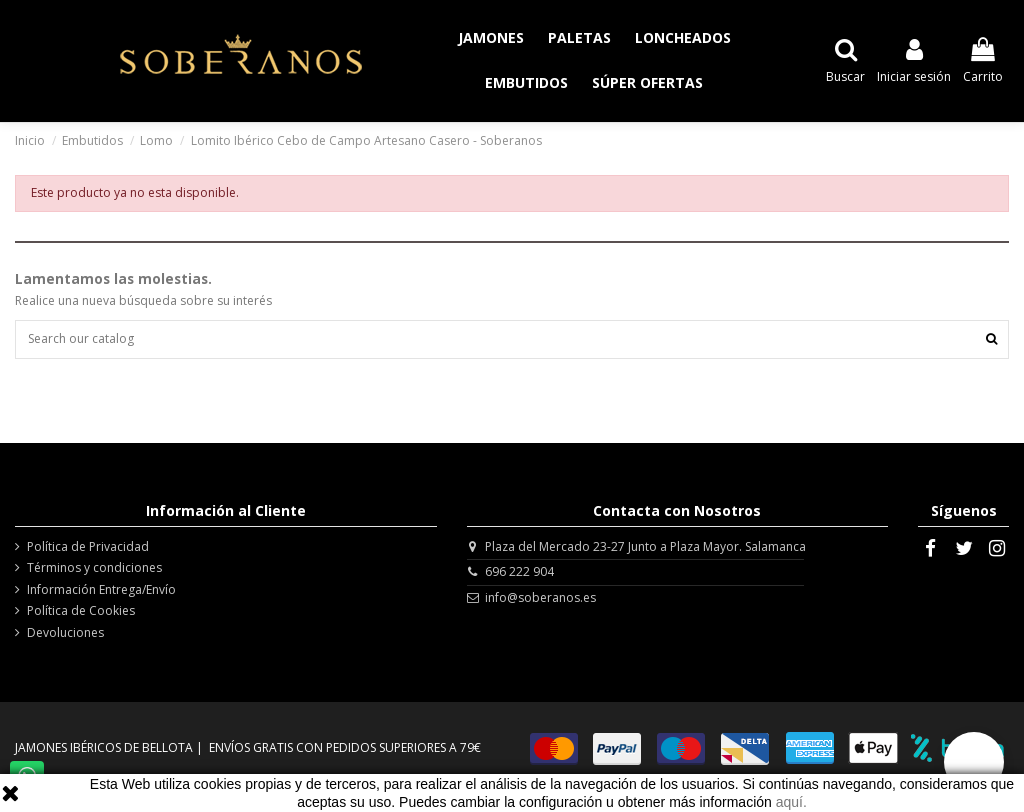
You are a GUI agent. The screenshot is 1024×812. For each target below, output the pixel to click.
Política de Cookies (81, 611)
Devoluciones (65, 633)
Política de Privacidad (88, 547)
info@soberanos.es (540, 597)
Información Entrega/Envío (101, 590)
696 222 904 (519, 571)
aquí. (791, 802)
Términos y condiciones (94, 568)
